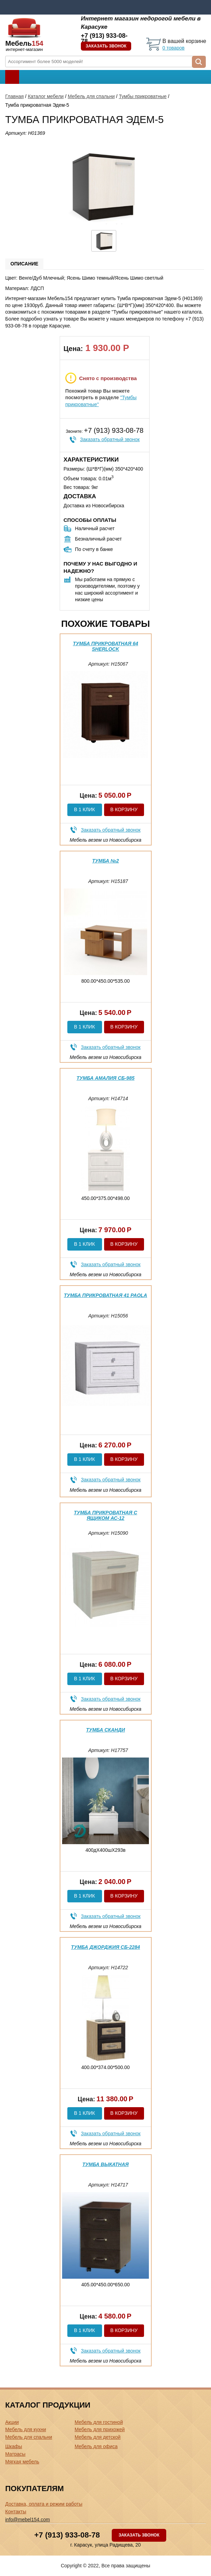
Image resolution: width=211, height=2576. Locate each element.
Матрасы (15, 2454)
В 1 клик (84, 809)
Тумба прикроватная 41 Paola (105, 1295)
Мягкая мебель (22, 2461)
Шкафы (13, 2446)
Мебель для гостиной (99, 2422)
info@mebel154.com (27, 2519)
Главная (14, 96)
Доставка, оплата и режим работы (43, 2504)
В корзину (124, 809)
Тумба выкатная (105, 2164)
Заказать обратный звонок (110, 439)
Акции (12, 2422)
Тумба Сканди (105, 1730)
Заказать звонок (106, 46)
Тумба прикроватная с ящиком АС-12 (105, 1515)
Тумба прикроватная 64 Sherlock (105, 646)
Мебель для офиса (96, 2446)
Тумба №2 (105, 861)
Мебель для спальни (91, 96)
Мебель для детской (97, 2437)
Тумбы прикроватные (143, 96)
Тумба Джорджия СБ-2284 (105, 1947)
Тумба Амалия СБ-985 (106, 1078)
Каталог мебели (46, 96)
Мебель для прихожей (100, 2429)
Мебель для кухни (25, 2429)
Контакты (15, 2511)
